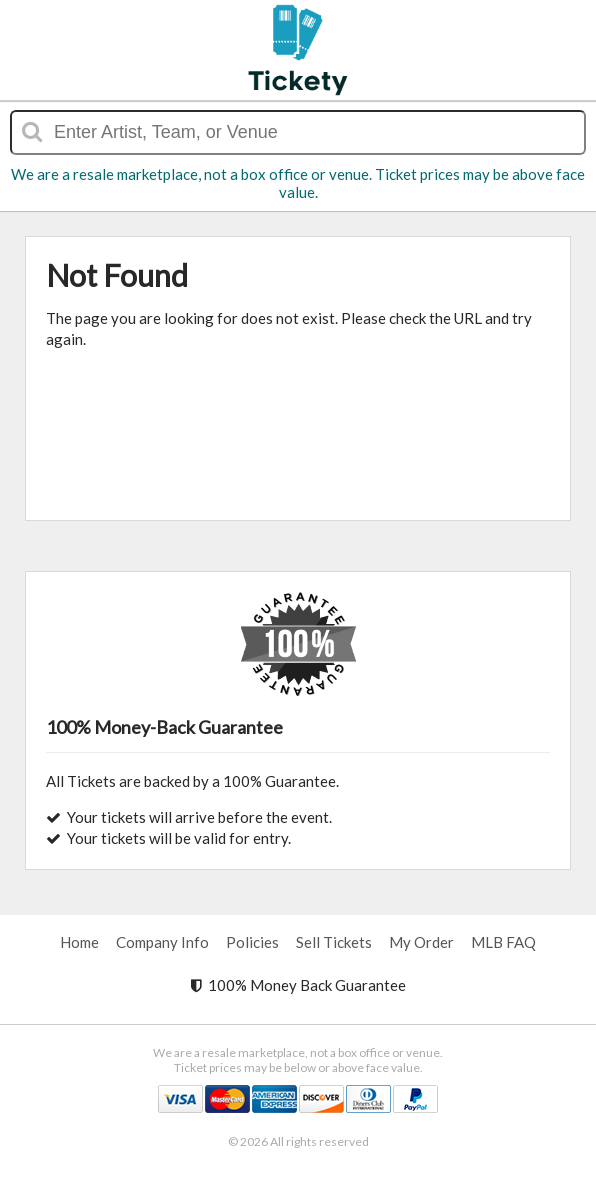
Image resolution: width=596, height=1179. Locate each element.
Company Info (162, 942)
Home (79, 942)
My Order (421, 942)
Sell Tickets (334, 942)
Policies (252, 942)
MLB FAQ (503, 942)
